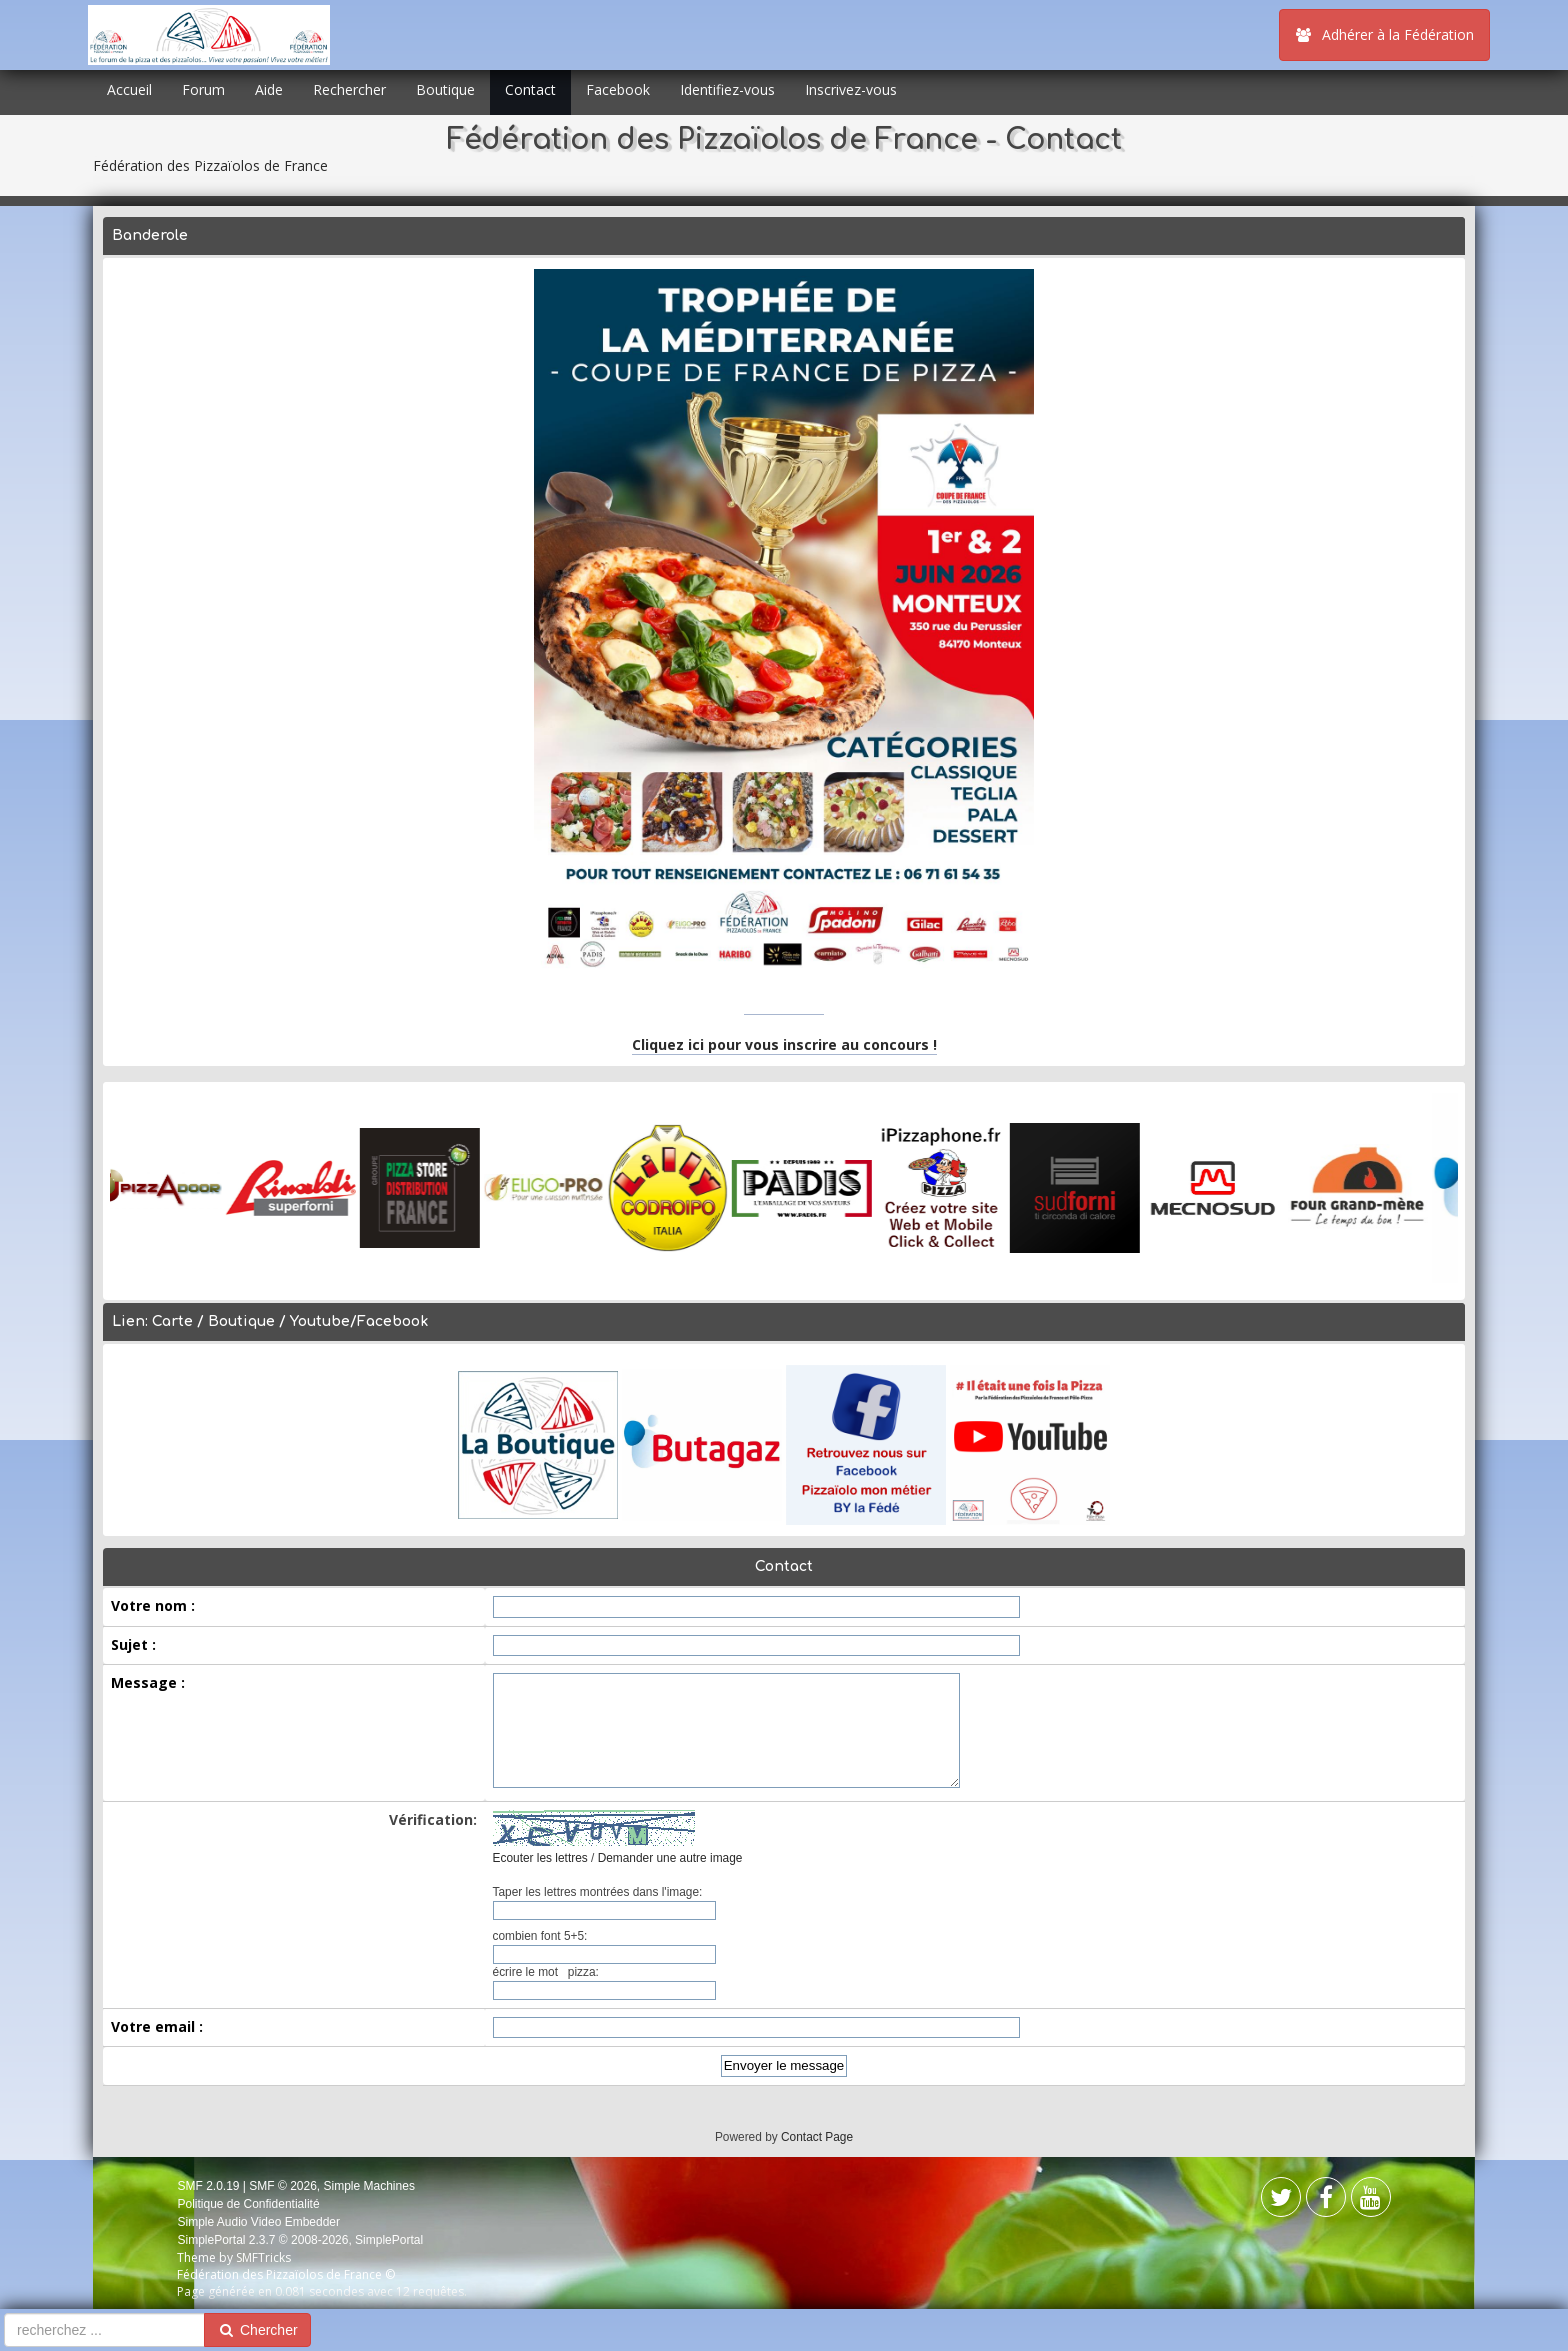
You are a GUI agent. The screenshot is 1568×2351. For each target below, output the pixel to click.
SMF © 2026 (283, 2186)
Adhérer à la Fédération (1384, 34)
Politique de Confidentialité (248, 2204)
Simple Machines (369, 2186)
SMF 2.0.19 (208, 2186)
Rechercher (349, 89)
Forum (203, 89)
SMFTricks (263, 2257)
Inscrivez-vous (851, 89)
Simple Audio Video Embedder (258, 2222)
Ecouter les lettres (540, 1858)
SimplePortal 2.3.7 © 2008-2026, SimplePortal (300, 2240)
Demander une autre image (670, 1858)
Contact (530, 89)
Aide (269, 89)
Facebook (618, 89)
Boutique (445, 89)
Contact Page (817, 2137)
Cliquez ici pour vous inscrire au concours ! (784, 1044)
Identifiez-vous (727, 89)
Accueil (129, 89)
